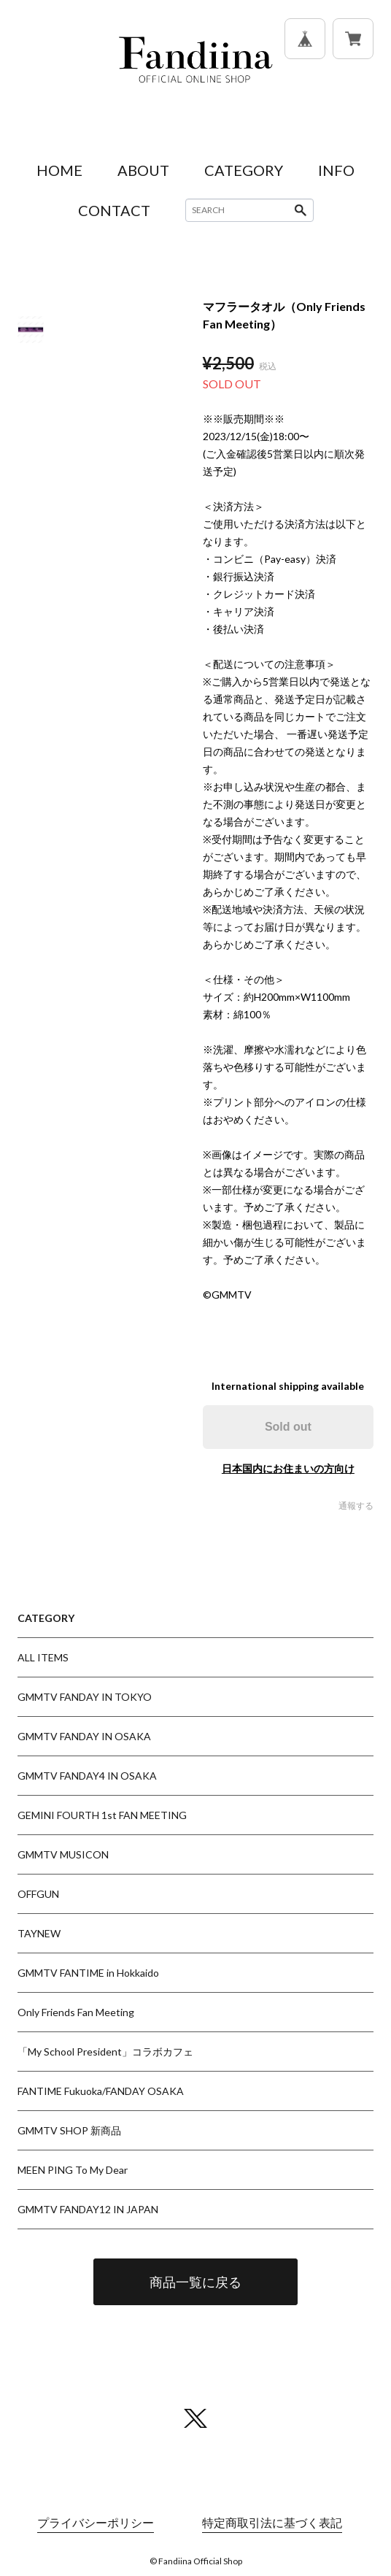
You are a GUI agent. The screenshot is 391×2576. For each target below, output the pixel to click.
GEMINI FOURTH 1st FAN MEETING (102, 1815)
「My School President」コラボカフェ (105, 2051)
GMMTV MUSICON (63, 1854)
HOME (59, 170)
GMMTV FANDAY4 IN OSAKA (87, 1775)
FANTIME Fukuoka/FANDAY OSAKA (101, 2091)
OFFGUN (38, 1894)
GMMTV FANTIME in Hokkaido (88, 1972)
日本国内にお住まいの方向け (288, 1468)
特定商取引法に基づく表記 (272, 2522)
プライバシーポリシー (95, 2522)
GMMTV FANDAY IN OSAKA (84, 1736)
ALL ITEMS (43, 1657)
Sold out (288, 1426)
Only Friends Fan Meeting (76, 2012)
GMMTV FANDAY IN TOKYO (85, 1697)
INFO (336, 170)
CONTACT (114, 210)
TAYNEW (39, 1933)
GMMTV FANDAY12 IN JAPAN (88, 2209)
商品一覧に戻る (195, 2282)
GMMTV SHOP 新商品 (69, 2130)
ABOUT (143, 170)
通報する (355, 1505)
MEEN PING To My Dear (73, 2170)
